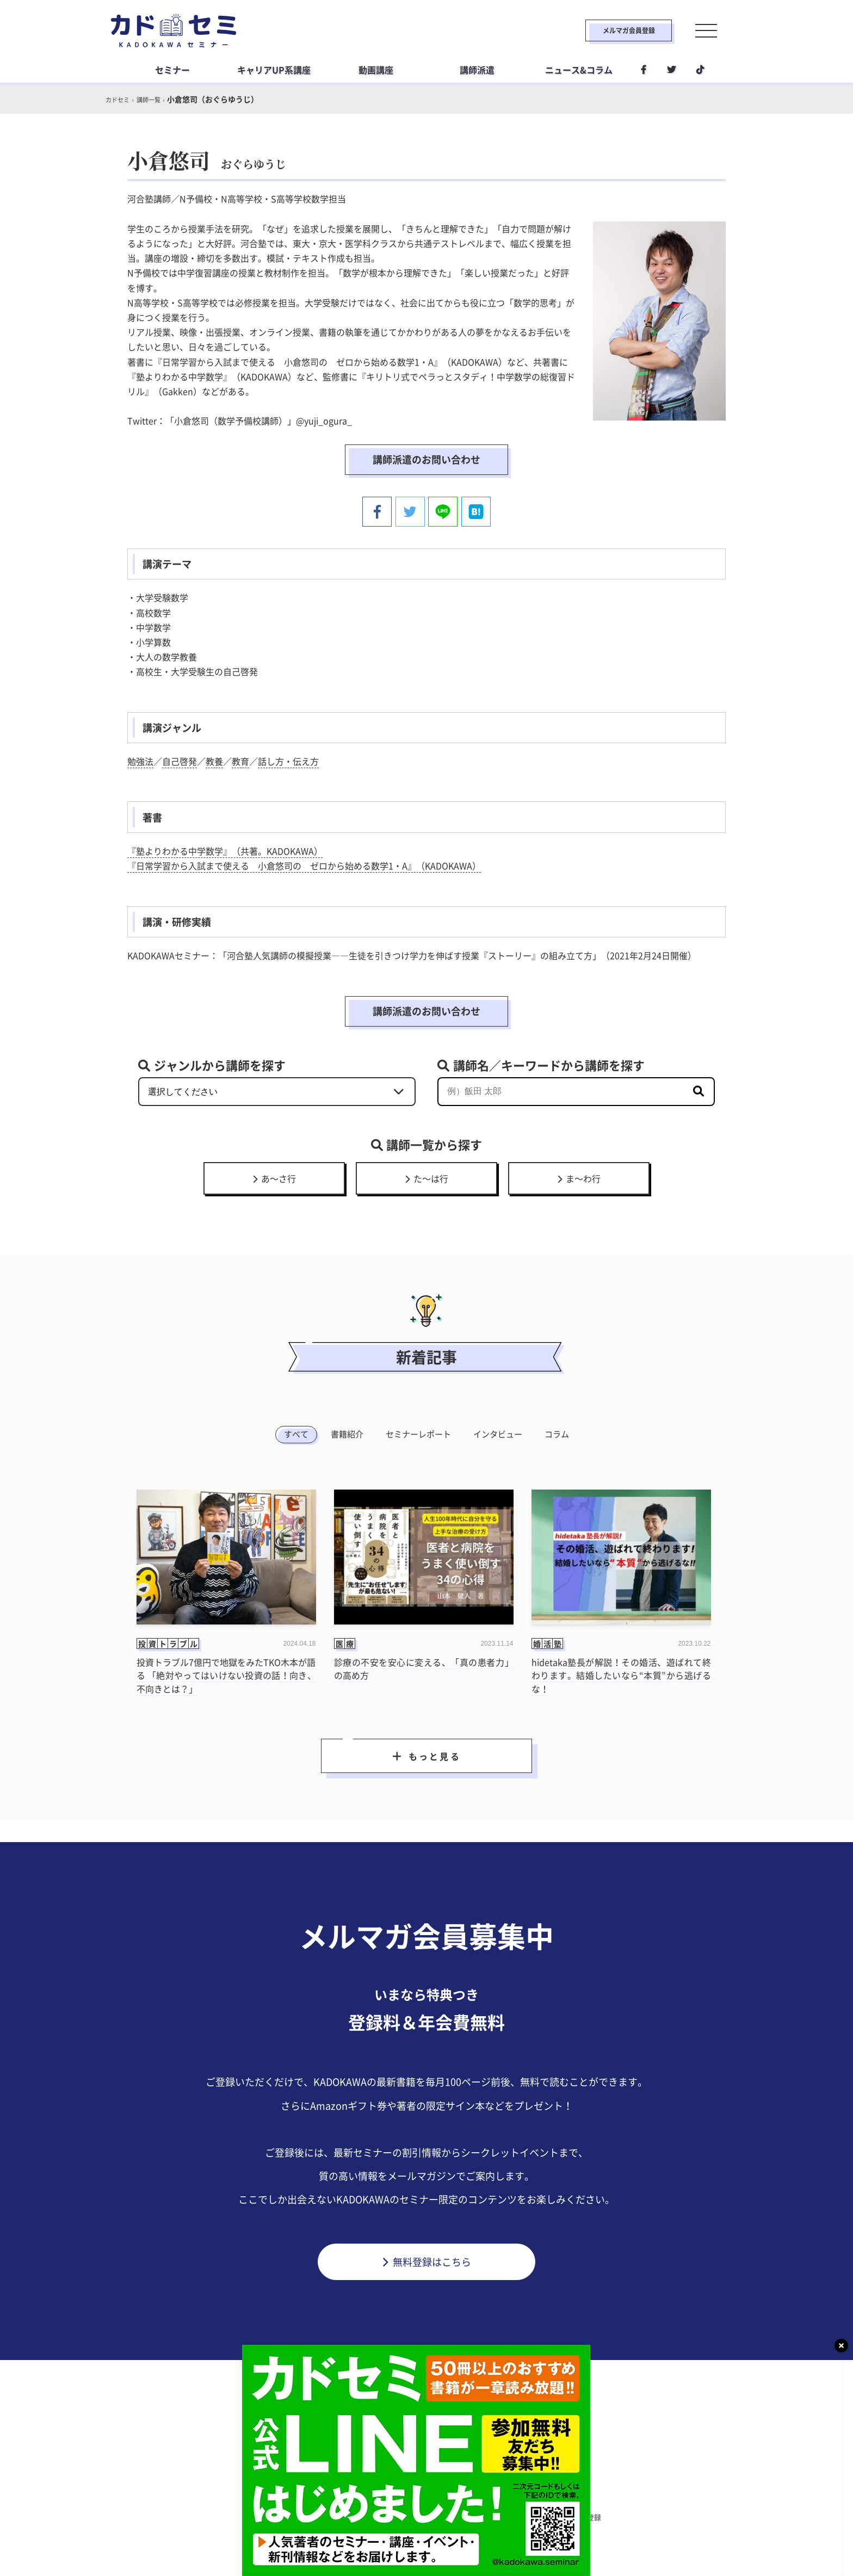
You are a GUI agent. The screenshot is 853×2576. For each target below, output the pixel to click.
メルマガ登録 (587, 2515)
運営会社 (475, 2515)
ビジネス (359, 2493)
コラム (557, 1432)
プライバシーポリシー (400, 2515)
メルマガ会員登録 (604, 30)
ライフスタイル (422, 2493)
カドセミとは (265, 2515)
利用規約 (325, 2515)
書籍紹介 (347, 1432)
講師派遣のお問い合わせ (426, 459)
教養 (214, 758)
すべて (296, 1432)
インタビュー (497, 1432)
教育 (240, 758)
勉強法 (140, 758)
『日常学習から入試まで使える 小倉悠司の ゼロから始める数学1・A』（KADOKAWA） (304, 863)
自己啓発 (179, 758)
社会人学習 (490, 2493)
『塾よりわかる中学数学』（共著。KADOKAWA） (225, 848)
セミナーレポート (418, 1432)
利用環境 (527, 2515)
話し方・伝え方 (288, 758)
